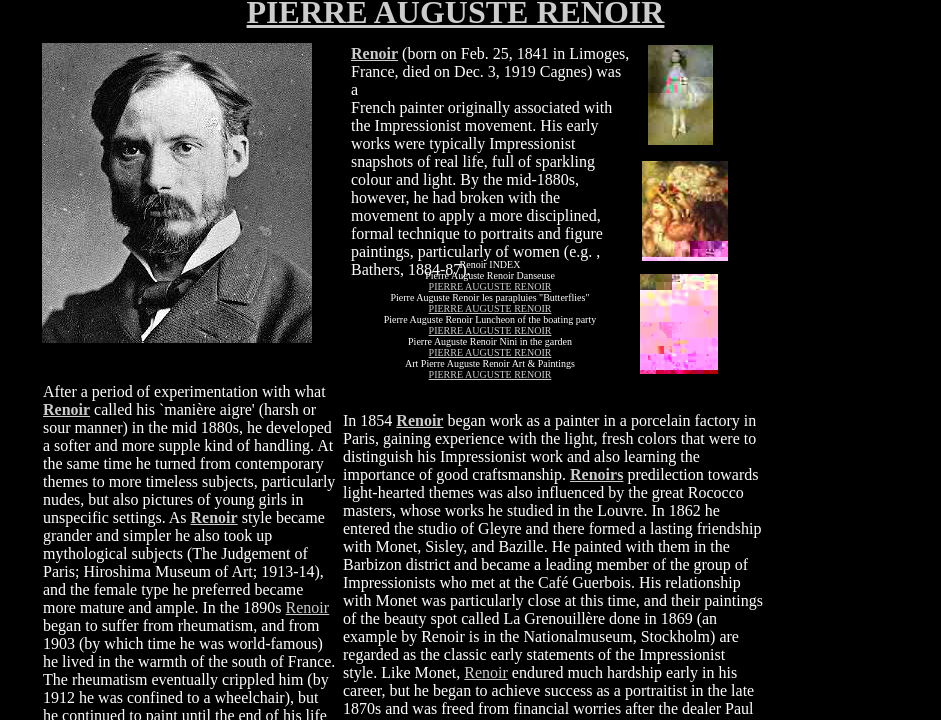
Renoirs (596, 474)
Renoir (486, 672)
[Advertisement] (828, 331)
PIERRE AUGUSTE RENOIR (490, 286)
